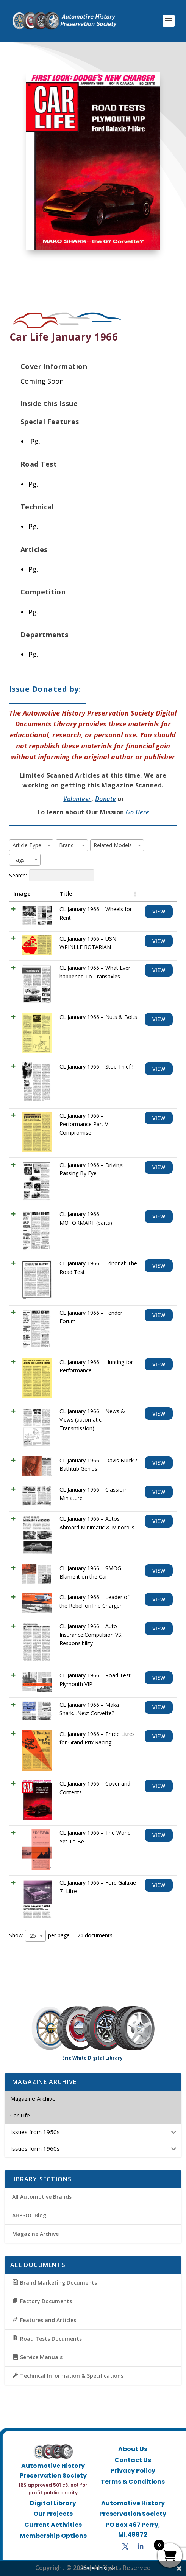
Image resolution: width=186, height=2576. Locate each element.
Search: (51, 875)
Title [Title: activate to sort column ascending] (65, 893)
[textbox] (29, 845)
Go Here (137, 812)
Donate (105, 799)
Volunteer (77, 799)
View (158, 911)
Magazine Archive (35, 2233)
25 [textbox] (33, 1935)
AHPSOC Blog (29, 2215)
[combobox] (31, 845)
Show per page (39, 1936)
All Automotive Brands (42, 2196)
